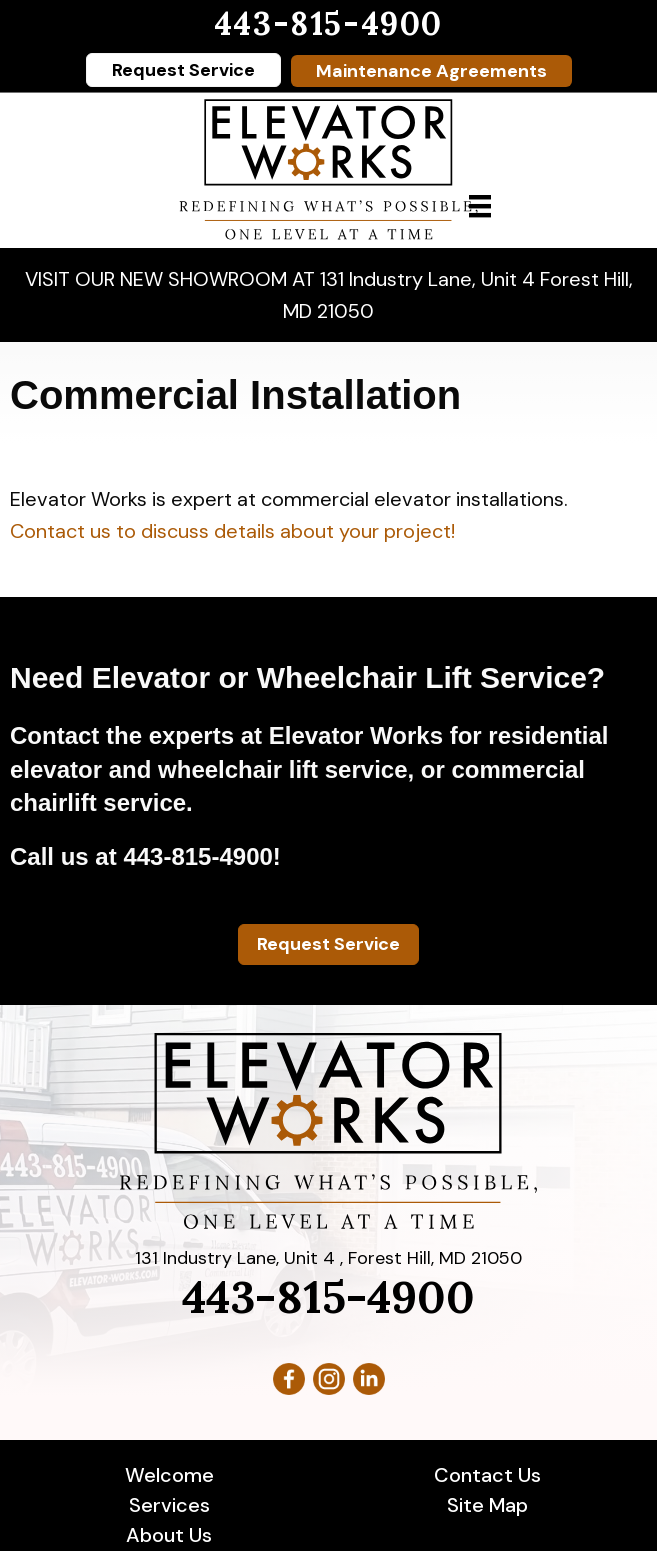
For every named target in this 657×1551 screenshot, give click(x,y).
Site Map (487, 1505)
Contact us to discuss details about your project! (232, 531)
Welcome (169, 1475)
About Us (169, 1535)
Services (169, 1505)
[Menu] (480, 206)
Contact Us (487, 1475)
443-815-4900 (328, 23)
